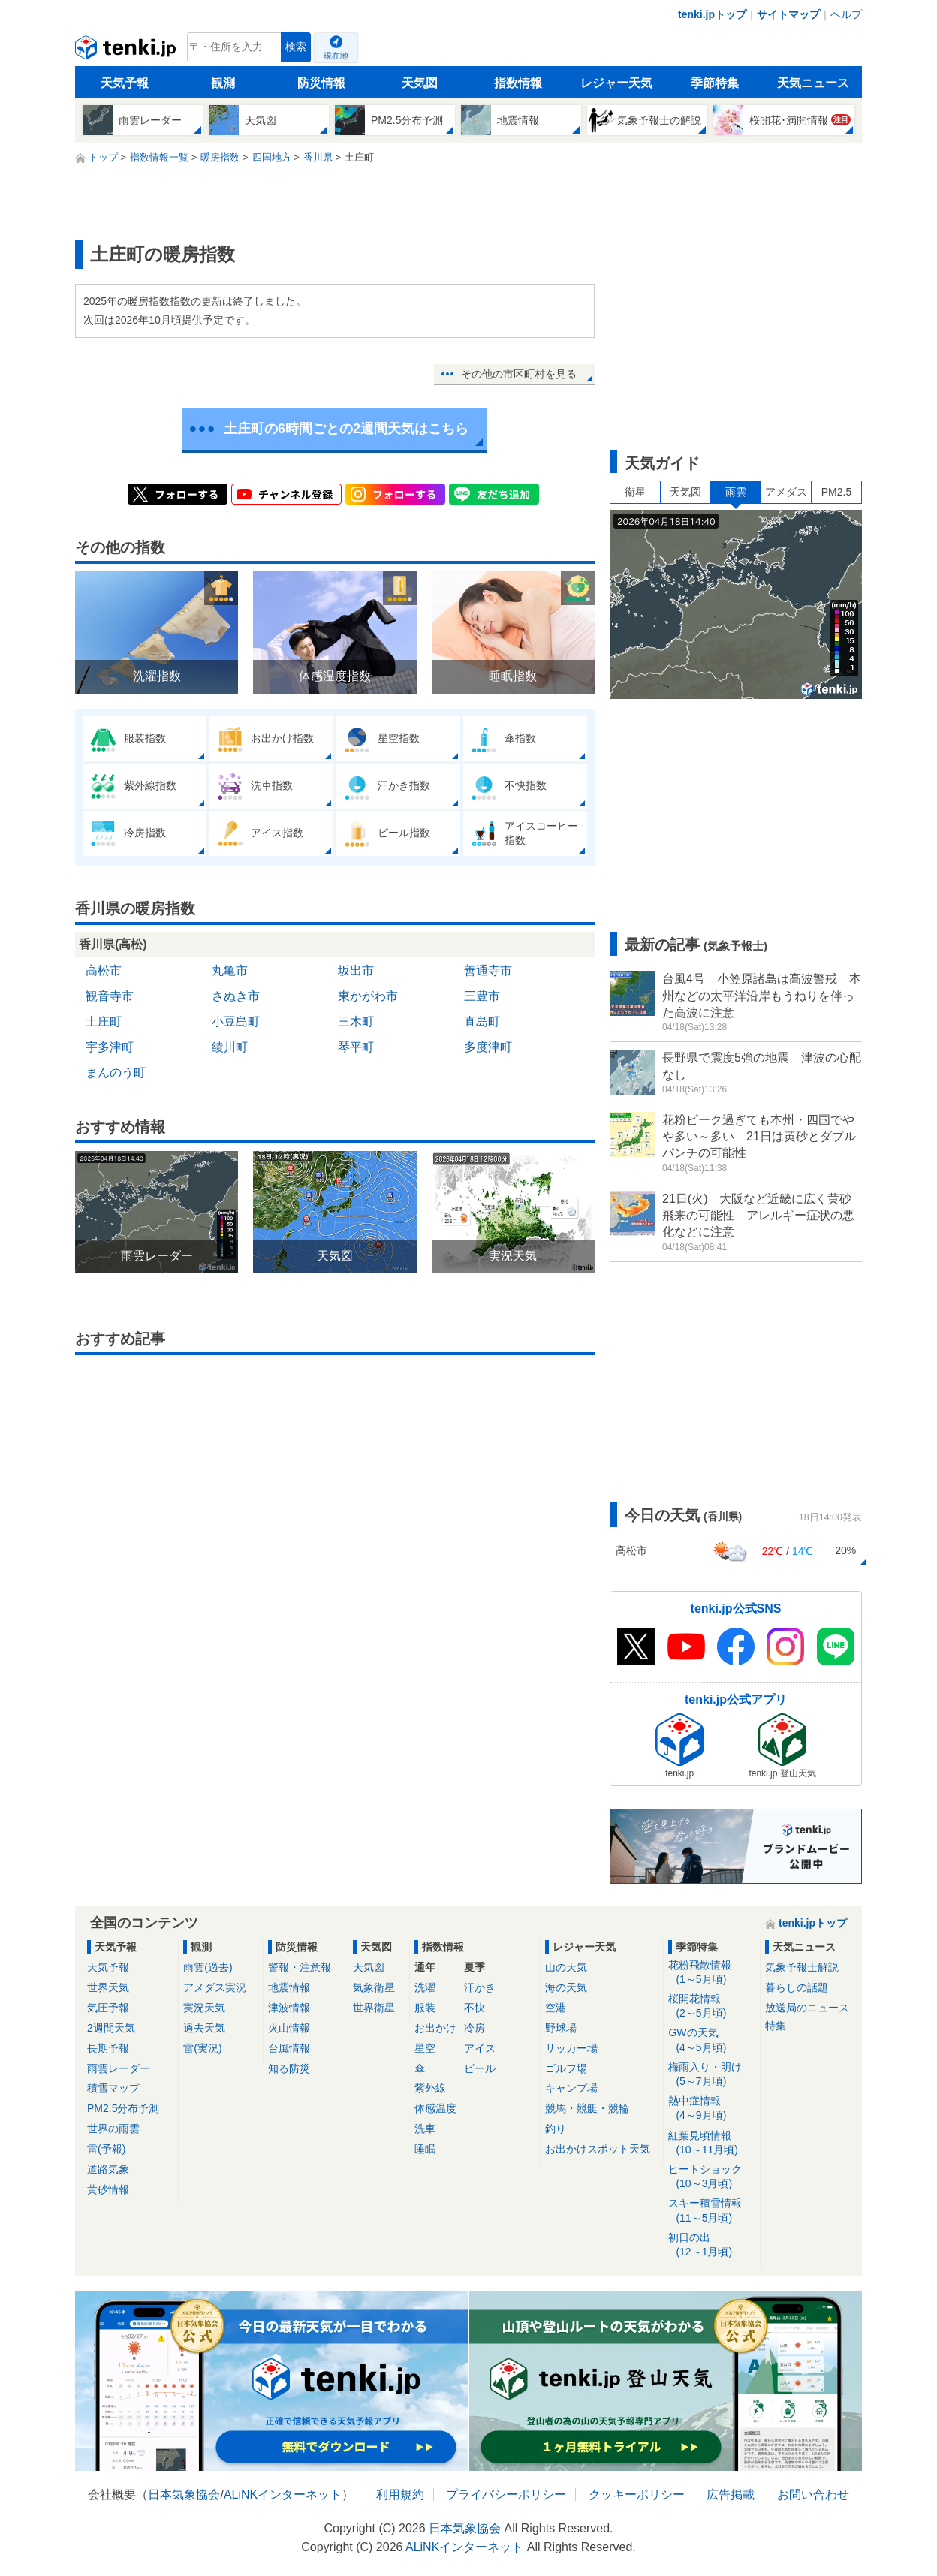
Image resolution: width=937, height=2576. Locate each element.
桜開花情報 (711, 2006)
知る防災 (289, 2068)
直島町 (482, 1021)
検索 (295, 47)
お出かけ (435, 2028)
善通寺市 (488, 970)
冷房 (474, 2028)
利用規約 (400, 2494)
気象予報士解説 (802, 1967)
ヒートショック (711, 2177)
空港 (555, 2008)
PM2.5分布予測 (123, 2108)
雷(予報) (106, 2149)
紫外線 (430, 2088)
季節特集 (715, 83)
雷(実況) (202, 2048)
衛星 (635, 492)
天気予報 (125, 83)
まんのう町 (116, 1072)
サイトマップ (788, 14)
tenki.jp (127, 51)
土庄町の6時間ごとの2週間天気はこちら (346, 428)
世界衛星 (374, 2008)
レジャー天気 (616, 83)
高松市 (104, 970)
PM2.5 (836, 492)
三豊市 (482, 996)
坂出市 (356, 970)
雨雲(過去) (207, 1967)
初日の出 (711, 2245)
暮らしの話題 (796, 1987)
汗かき (480, 1987)
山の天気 (566, 1967)
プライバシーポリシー (506, 2494)
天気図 (420, 83)
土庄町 (104, 1021)
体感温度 (435, 2108)
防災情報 (321, 83)
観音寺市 (110, 996)
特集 (775, 2026)
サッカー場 (571, 2048)
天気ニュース (813, 83)
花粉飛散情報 (711, 1973)
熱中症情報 (711, 2109)
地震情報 (289, 1987)
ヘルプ (846, 14)
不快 (474, 2008)
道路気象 (108, 2169)
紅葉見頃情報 (711, 2143)
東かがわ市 (368, 996)
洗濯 (424, 1987)
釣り (555, 2129)
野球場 (561, 2028)
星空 (424, 2048)
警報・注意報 (299, 1967)
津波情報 (289, 2008)
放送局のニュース (807, 2008)
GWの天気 (711, 2040)
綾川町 (230, 1047)
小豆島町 (236, 1021)
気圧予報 (108, 2008)
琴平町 (356, 1047)
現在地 (336, 55)
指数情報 (518, 83)
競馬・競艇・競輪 (587, 2108)
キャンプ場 (571, 2088)
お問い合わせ (813, 2494)
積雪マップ (113, 2088)
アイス (480, 2048)
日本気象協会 (184, 2494)
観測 (223, 83)
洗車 (424, 2129)
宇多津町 (110, 1047)
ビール (480, 2068)
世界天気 (108, 1987)
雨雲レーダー (118, 2068)
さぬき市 (236, 996)
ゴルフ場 (566, 2068)
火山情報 (289, 2028)
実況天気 (204, 2008)
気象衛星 (374, 1987)
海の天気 (566, 1987)
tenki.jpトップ (712, 14)
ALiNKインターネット (283, 2494)
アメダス (786, 492)
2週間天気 (111, 2028)
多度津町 (488, 1047)
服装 (424, 2008)
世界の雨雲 (113, 2129)
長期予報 (108, 2048)
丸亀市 (230, 970)
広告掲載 (731, 2494)
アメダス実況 (214, 1987)
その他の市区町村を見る (519, 374)
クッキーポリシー (637, 2494)
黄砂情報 (108, 2189)
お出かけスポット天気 (597, 2149)
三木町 (356, 1021)
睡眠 (424, 2149)
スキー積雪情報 (711, 2211)
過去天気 (204, 2028)
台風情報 (289, 2048)
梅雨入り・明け (711, 2075)
